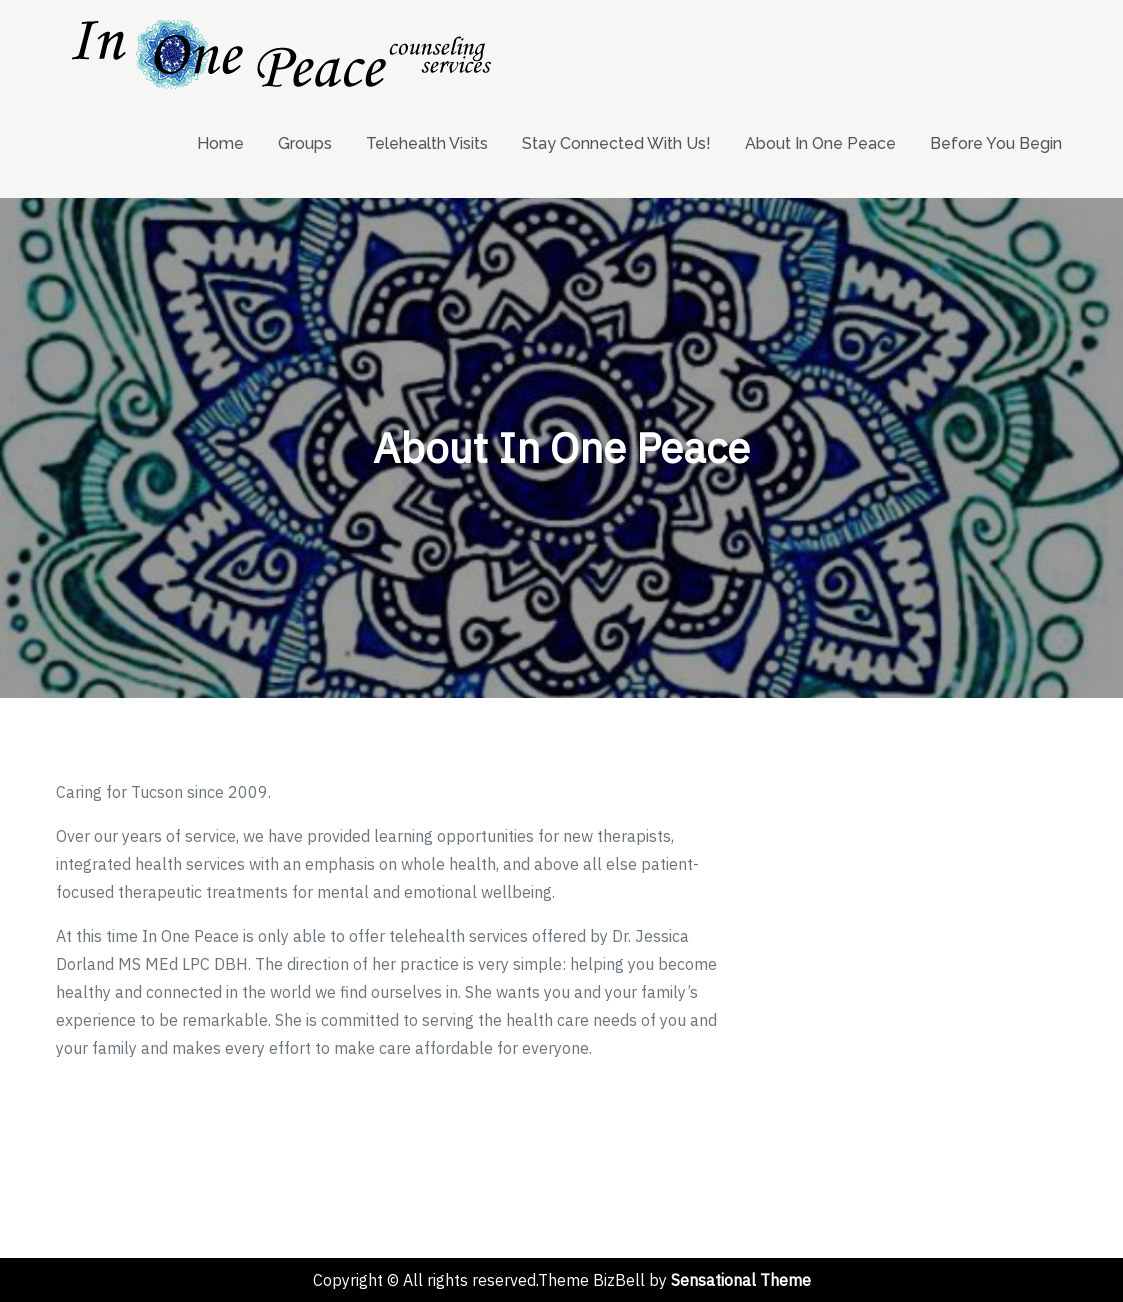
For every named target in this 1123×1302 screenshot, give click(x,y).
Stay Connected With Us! (616, 143)
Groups (305, 143)
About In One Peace (820, 143)
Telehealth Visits (427, 143)
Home (220, 143)
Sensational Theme (741, 1280)
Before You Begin (996, 143)
